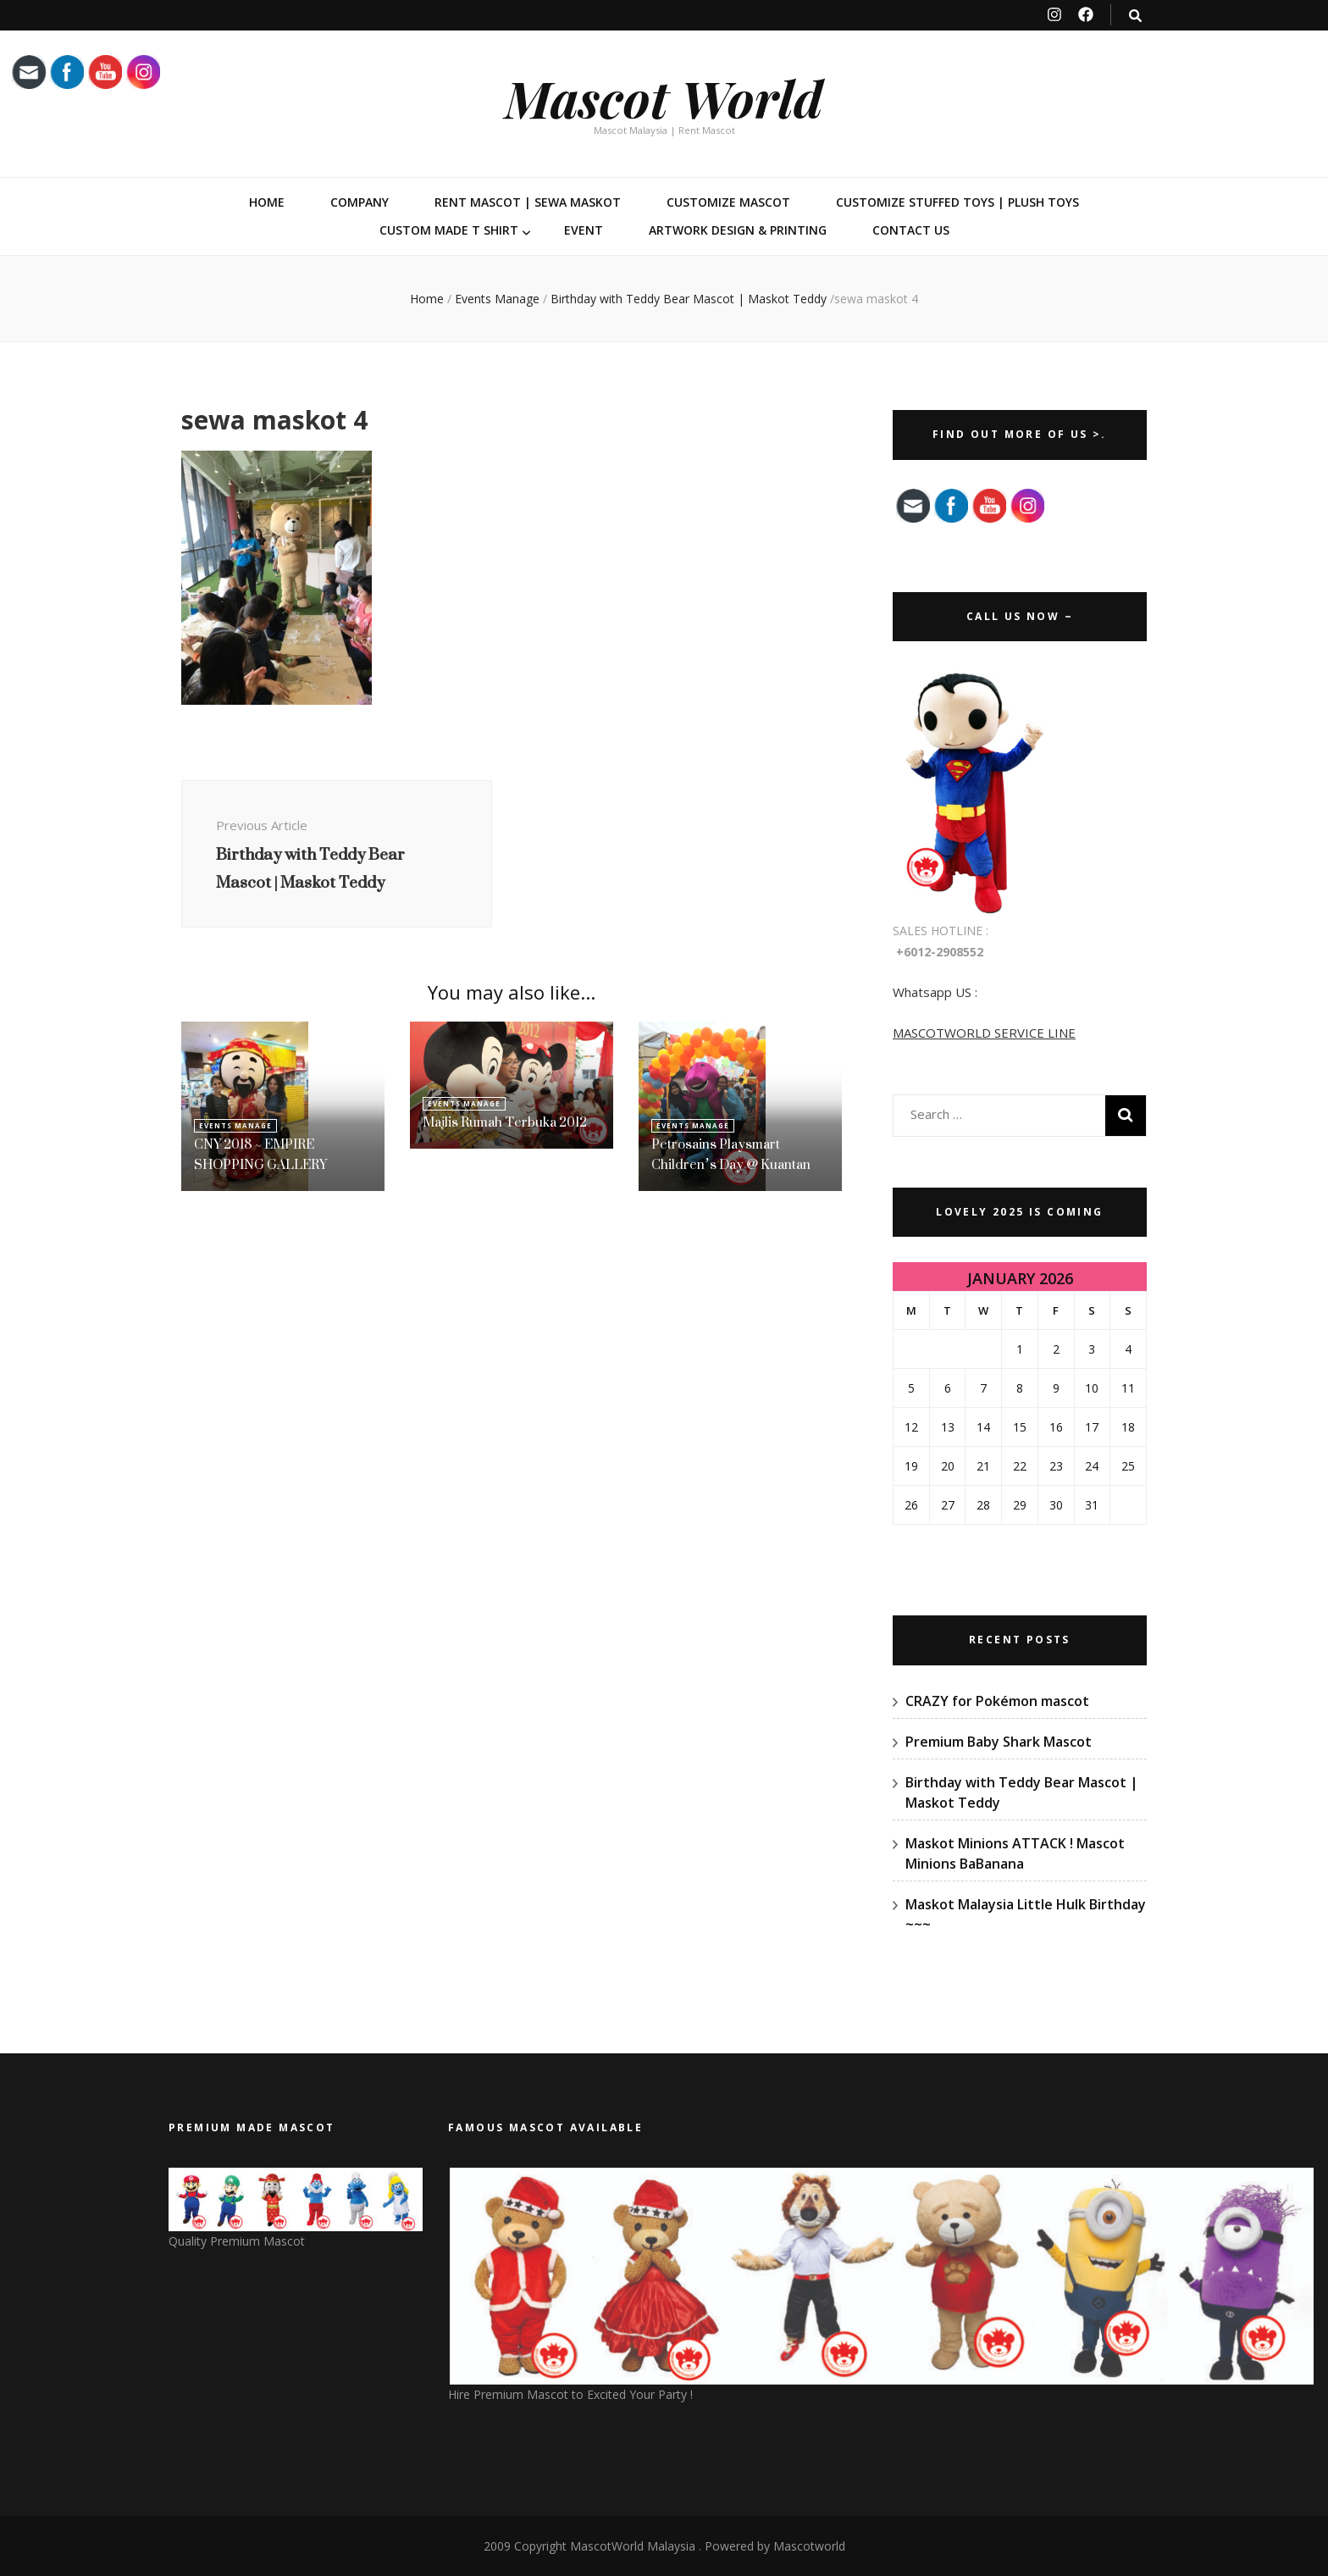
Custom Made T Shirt (448, 230)
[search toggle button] (1135, 15)
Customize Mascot (728, 202)
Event (583, 230)
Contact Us (910, 230)
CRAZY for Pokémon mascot (997, 1701)
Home (267, 202)
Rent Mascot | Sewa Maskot (527, 202)
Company (359, 202)
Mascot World (664, 97)
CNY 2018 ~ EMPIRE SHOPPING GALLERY (260, 1154)
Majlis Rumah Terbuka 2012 (505, 1121)
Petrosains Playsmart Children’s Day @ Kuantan (731, 1154)
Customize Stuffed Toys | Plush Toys (957, 202)
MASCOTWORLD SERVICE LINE (984, 1032)
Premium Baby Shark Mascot (998, 1741)
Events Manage (497, 299)
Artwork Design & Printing (738, 230)
